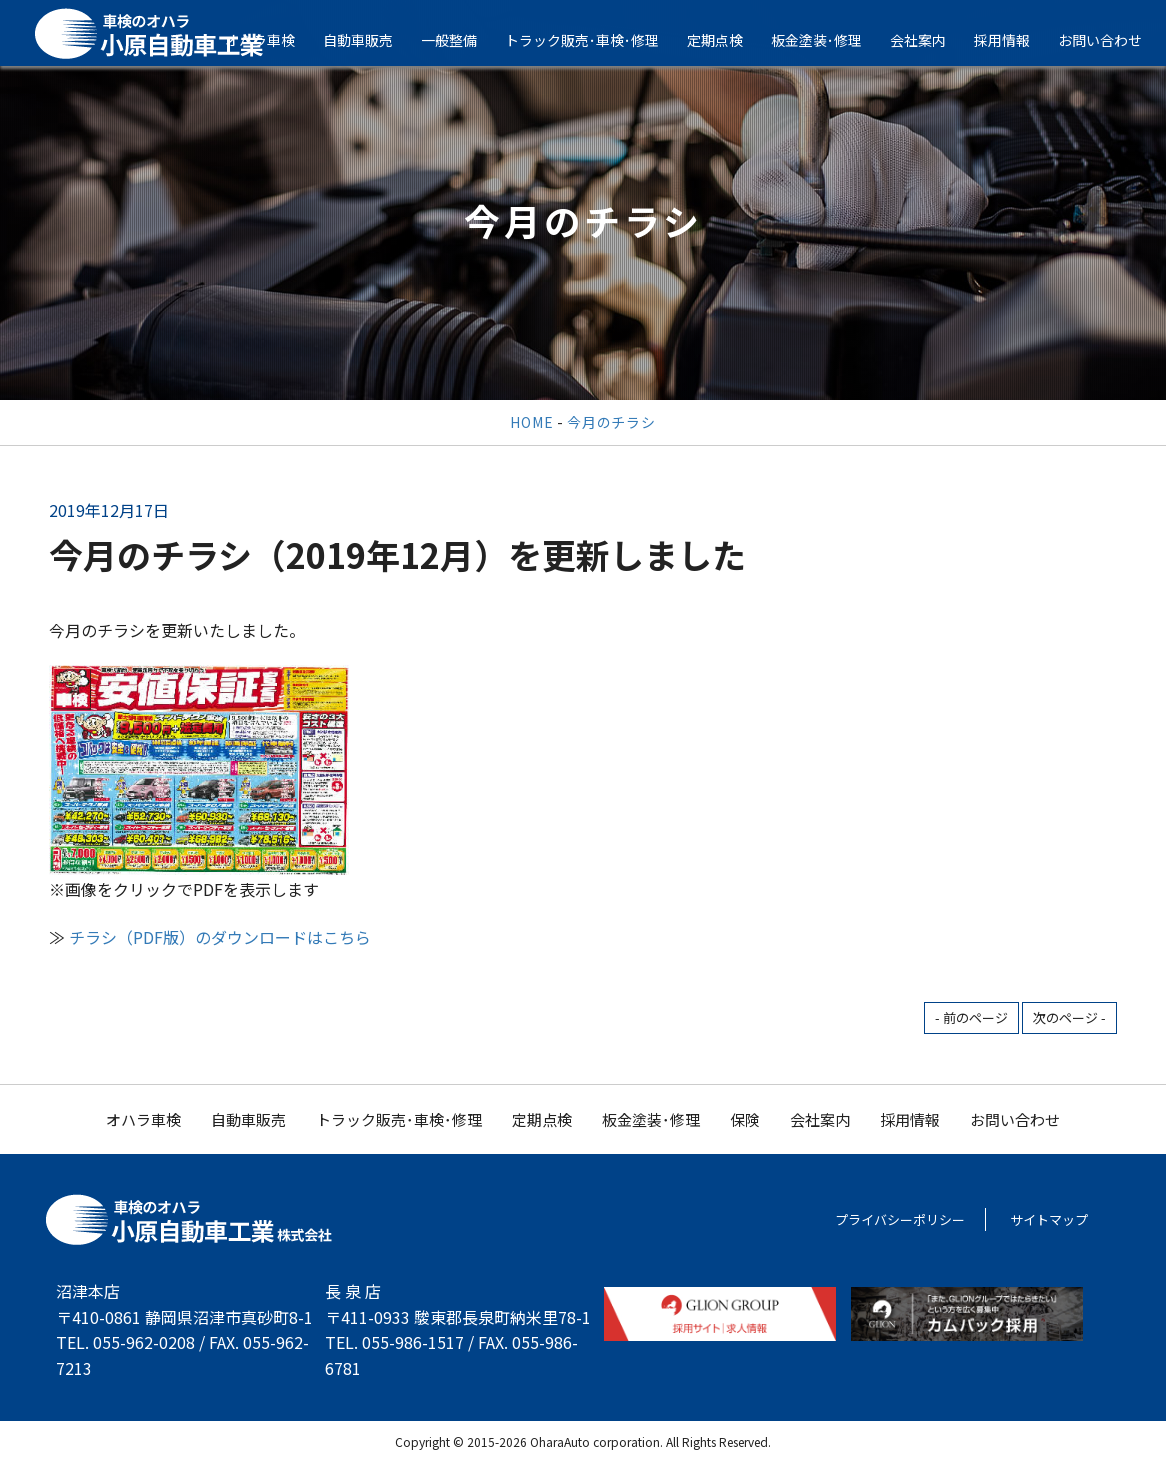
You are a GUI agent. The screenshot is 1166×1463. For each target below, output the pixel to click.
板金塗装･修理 (831, 40)
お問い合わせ (1015, 1119)
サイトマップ (1049, 1219)
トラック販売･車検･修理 (597, 40)
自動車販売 (373, 40)
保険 (745, 1119)
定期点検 (730, 40)
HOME (531, 422)
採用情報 (1017, 40)
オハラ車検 (275, 40)
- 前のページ (971, 1017)
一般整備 (464, 40)
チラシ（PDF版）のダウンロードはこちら (220, 937)
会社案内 (933, 40)
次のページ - (1069, 1017)
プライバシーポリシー (900, 1219)
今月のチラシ (611, 422)
